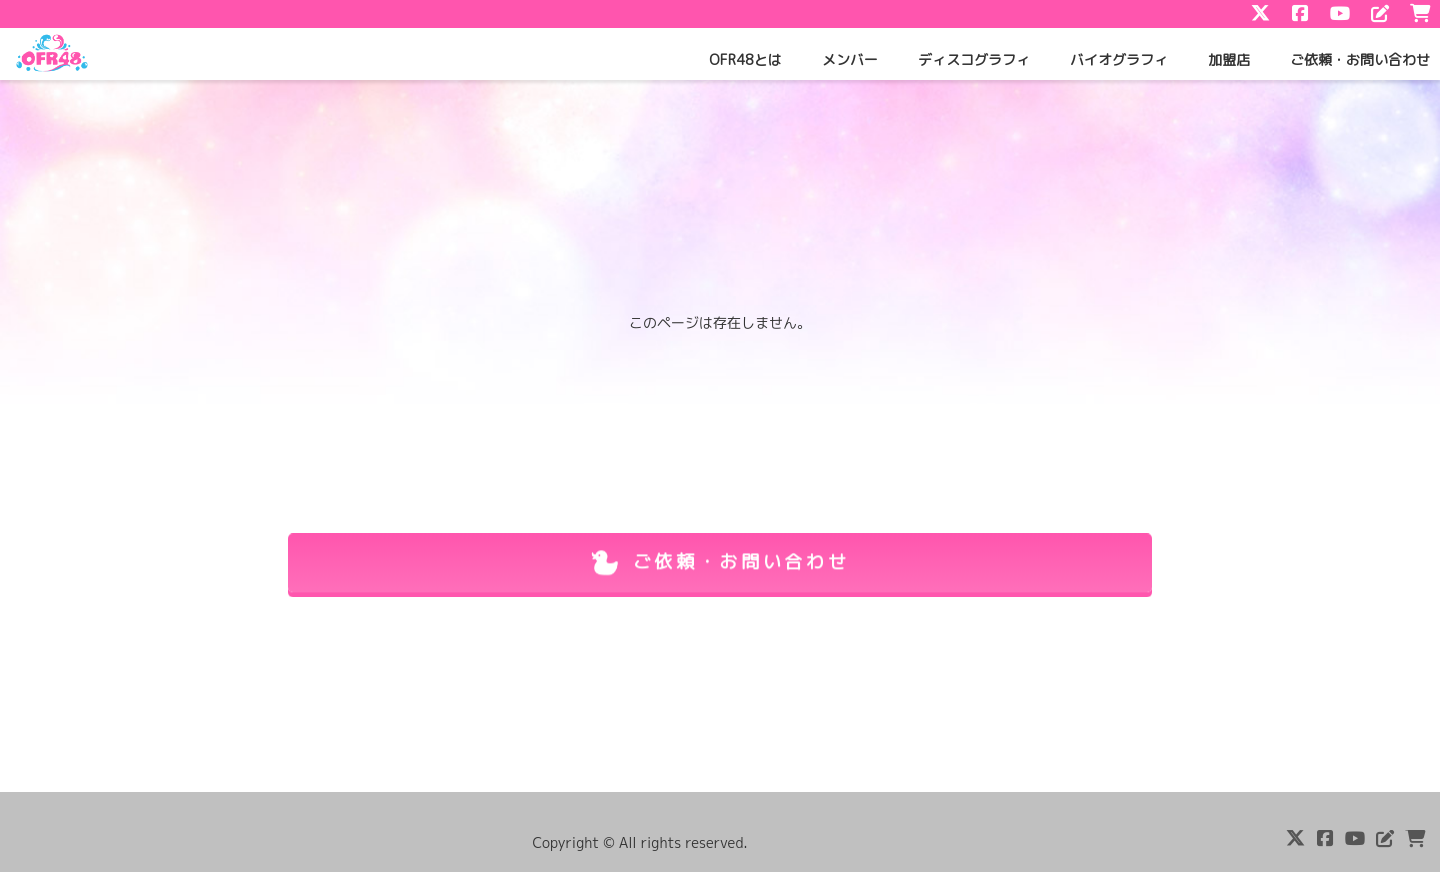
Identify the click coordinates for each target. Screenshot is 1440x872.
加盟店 (1229, 59)
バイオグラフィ (1119, 59)
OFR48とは (745, 59)
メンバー (850, 59)
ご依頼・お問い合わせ (1360, 59)
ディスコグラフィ (974, 59)
